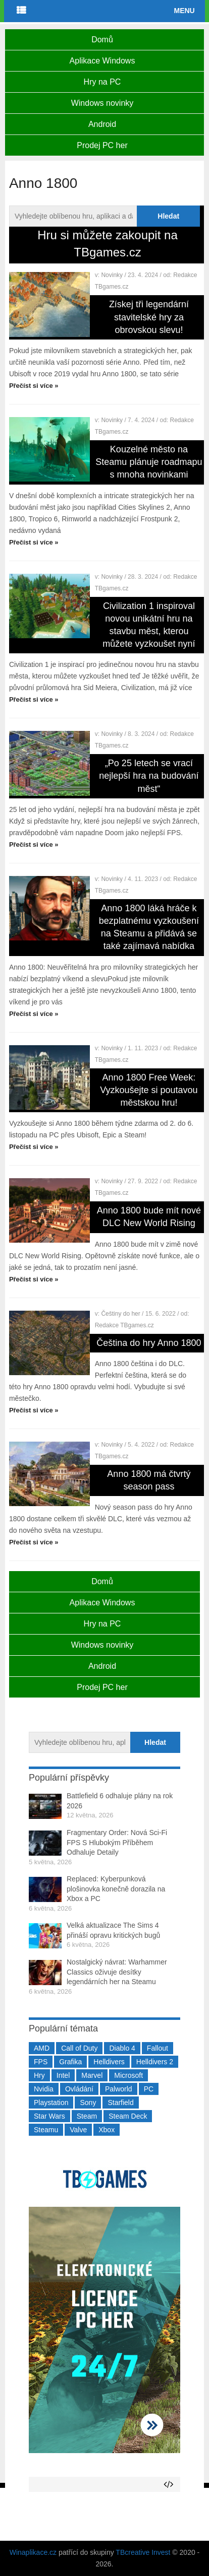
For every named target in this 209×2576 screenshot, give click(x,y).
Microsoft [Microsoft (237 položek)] (128, 2075)
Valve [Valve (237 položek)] (78, 2130)
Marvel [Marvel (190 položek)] (91, 2075)
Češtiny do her (120, 1313)
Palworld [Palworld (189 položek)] (118, 2089)
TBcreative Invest (143, 2552)
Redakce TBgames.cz (124, 1325)
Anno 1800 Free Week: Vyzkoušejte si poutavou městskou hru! (148, 1090)
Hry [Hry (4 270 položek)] (39, 2075)
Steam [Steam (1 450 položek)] (87, 2116)
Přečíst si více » (34, 385)
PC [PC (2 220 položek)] (148, 2089)
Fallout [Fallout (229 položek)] (157, 2048)
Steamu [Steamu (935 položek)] (46, 2130)
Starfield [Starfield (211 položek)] (120, 2102)
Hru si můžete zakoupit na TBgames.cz (107, 243)
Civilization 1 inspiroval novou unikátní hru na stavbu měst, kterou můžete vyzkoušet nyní (148, 625)
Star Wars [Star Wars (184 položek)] (49, 2116)
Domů (102, 39)
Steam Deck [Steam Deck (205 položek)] (128, 2116)
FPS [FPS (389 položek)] (40, 2062)
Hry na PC (102, 82)
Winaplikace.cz (33, 2552)
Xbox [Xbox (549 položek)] (106, 2130)
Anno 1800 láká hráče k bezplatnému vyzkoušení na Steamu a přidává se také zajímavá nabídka (149, 927)
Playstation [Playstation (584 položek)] (51, 2102)
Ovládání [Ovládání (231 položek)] (79, 2089)
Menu (184, 11)
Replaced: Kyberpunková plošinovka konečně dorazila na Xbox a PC (116, 1889)
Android (102, 124)
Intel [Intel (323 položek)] (63, 2075)
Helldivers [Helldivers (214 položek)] (108, 2062)
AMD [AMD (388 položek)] (41, 2048)
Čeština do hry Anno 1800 (148, 1343)
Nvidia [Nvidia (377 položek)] (44, 2089)
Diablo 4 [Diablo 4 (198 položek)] (122, 2048)
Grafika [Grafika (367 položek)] (70, 2062)
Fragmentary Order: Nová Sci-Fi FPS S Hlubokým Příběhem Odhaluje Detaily (117, 1842)
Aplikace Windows (102, 60)
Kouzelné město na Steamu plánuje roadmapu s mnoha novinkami (148, 462)
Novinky (112, 275)
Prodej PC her (102, 145)
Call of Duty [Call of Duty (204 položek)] (79, 2048)
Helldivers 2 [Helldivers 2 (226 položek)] (154, 2062)
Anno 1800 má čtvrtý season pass (148, 1480)
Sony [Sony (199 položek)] (88, 2102)
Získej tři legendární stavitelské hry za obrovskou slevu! (149, 316)
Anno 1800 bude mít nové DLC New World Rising (149, 1216)
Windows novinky (102, 103)
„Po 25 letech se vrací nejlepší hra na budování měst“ (148, 775)
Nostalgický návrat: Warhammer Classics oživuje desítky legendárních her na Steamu (117, 1972)
